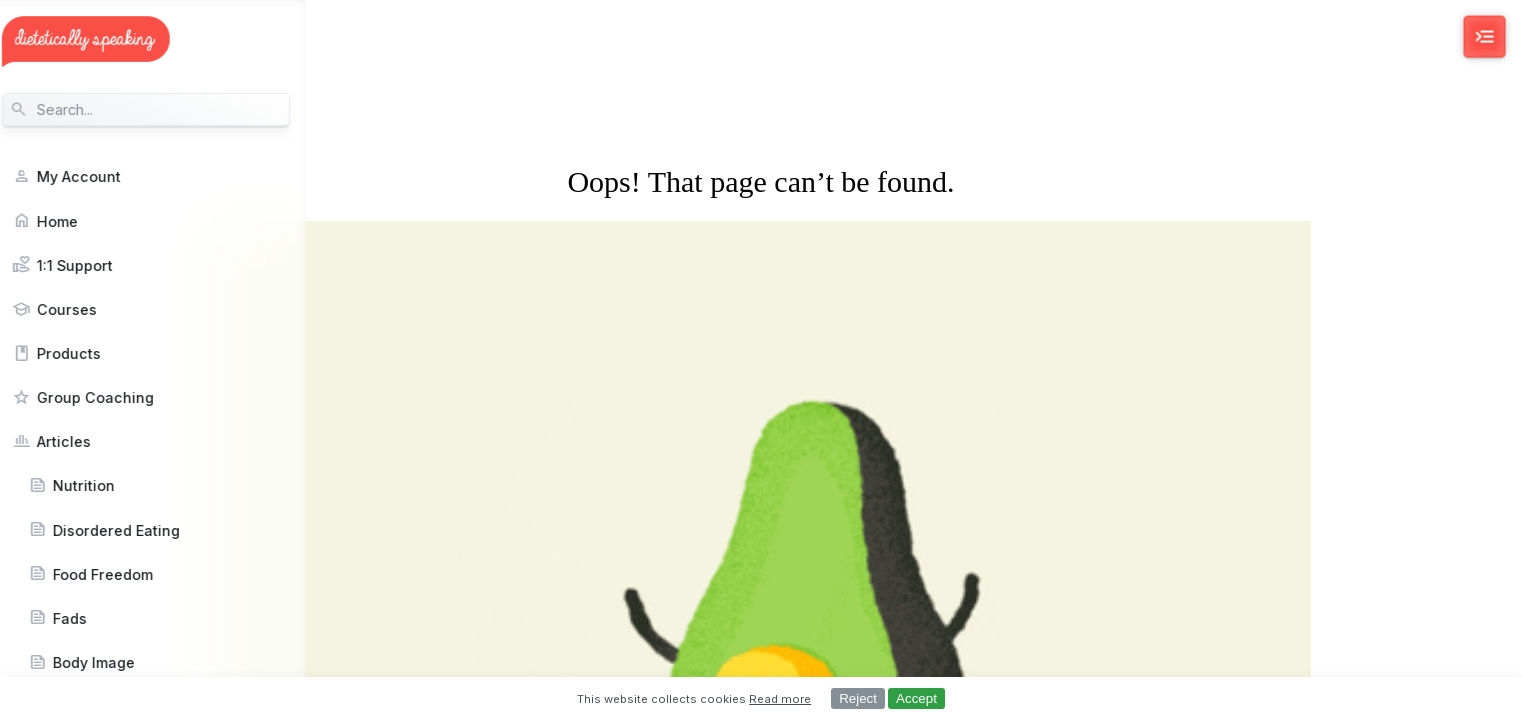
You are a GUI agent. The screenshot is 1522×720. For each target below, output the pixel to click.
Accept (916, 698)
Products (83, 353)
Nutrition (98, 485)
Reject (858, 698)
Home (71, 221)
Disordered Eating (130, 530)
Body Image (108, 662)
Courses (81, 309)
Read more (780, 699)
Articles (78, 441)
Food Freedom (117, 574)
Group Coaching (109, 397)
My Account (93, 176)
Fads (84, 618)
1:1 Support (89, 265)
